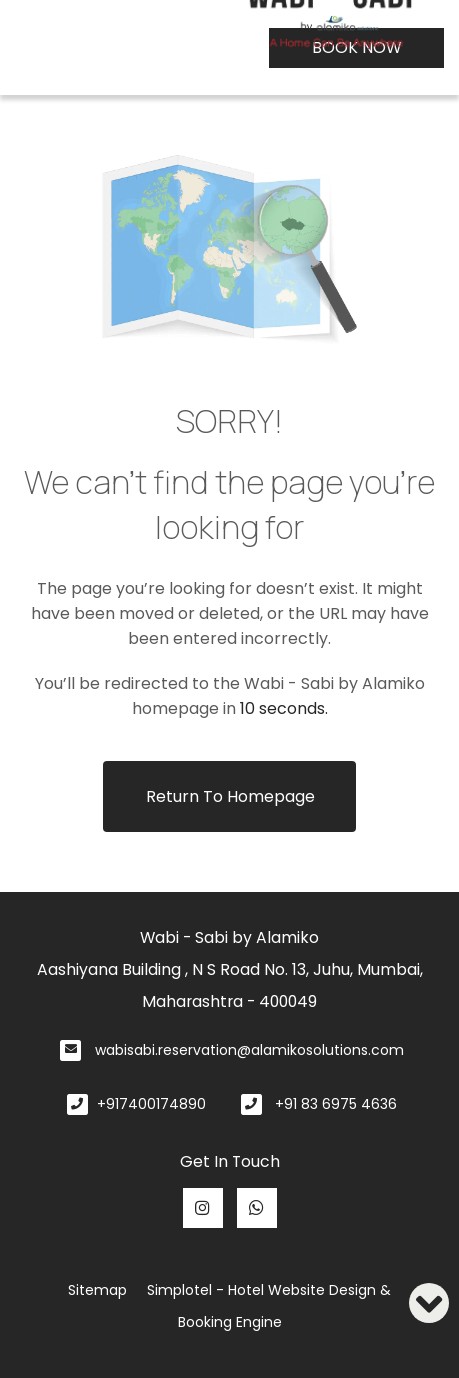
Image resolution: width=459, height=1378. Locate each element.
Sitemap (97, 1290)
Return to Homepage (230, 796)
